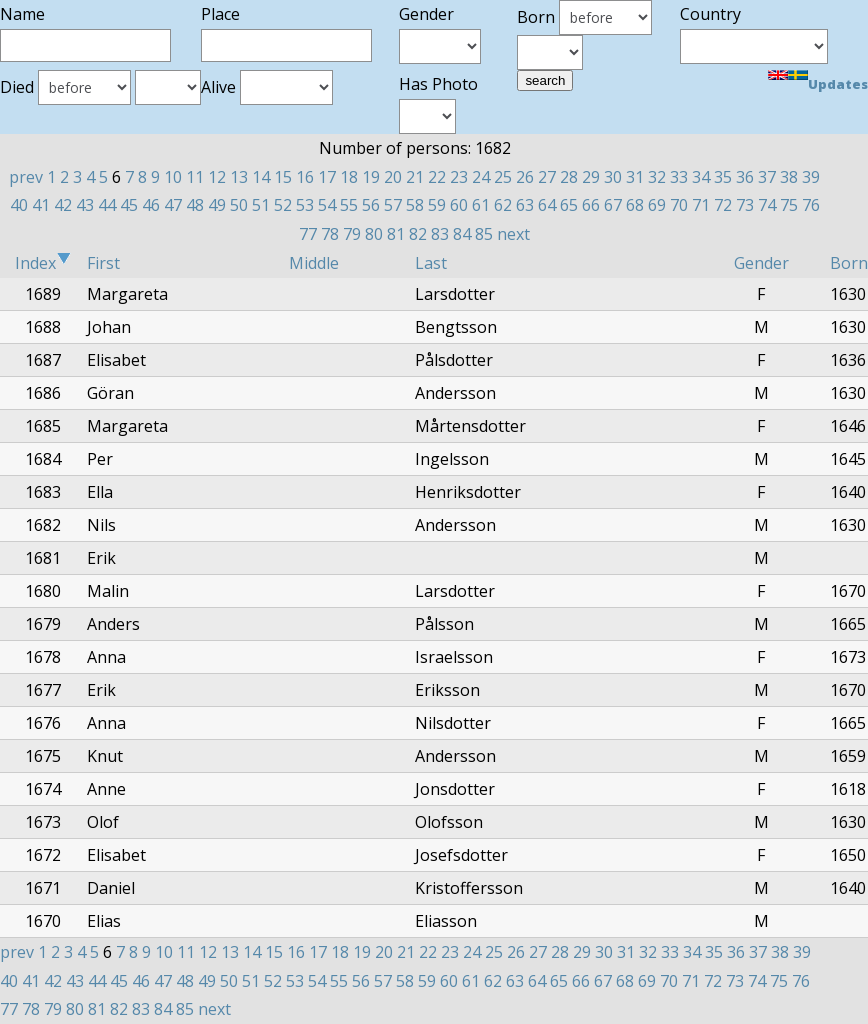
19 (371, 177)
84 (462, 234)
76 (811, 205)
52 (283, 205)
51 (261, 205)
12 (217, 177)
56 (371, 205)
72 (723, 205)
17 (327, 177)
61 (481, 205)
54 (327, 205)
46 (151, 205)
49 (217, 205)
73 (745, 205)
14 (261, 177)
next (513, 234)
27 (547, 177)
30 (613, 177)
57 (393, 205)
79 (352, 234)
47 (173, 205)
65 (569, 205)
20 (393, 177)
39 (811, 177)
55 (349, 205)
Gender (761, 263)
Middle (314, 263)
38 (789, 177)
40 (19, 205)
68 (635, 205)
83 (440, 234)
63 (525, 205)
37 (767, 177)
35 (723, 177)
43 (85, 205)
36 (745, 177)
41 (41, 205)
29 (591, 177)
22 (437, 177)
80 (374, 234)
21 (415, 177)
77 (308, 234)
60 (459, 205)
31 (635, 177)
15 (283, 177)
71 (701, 205)
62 (503, 205)
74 (767, 205)
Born (849, 263)
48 (195, 205)
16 (305, 177)
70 (679, 205)
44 (107, 205)
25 (503, 177)
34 (701, 177)
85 (484, 234)
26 (525, 177)
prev (26, 177)
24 (481, 177)
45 (129, 205)
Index (43, 263)
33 (679, 177)
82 (418, 234)
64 (547, 205)
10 (173, 177)
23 (459, 177)
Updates (838, 84)
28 (569, 177)
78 (330, 234)
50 (239, 205)
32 (657, 177)
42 (63, 205)
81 (396, 234)
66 (591, 205)
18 (349, 177)
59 (437, 205)
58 (415, 205)
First (103, 263)
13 (239, 177)
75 (789, 205)
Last (431, 263)
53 (305, 205)
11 (195, 177)
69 (657, 205)
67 (613, 205)
